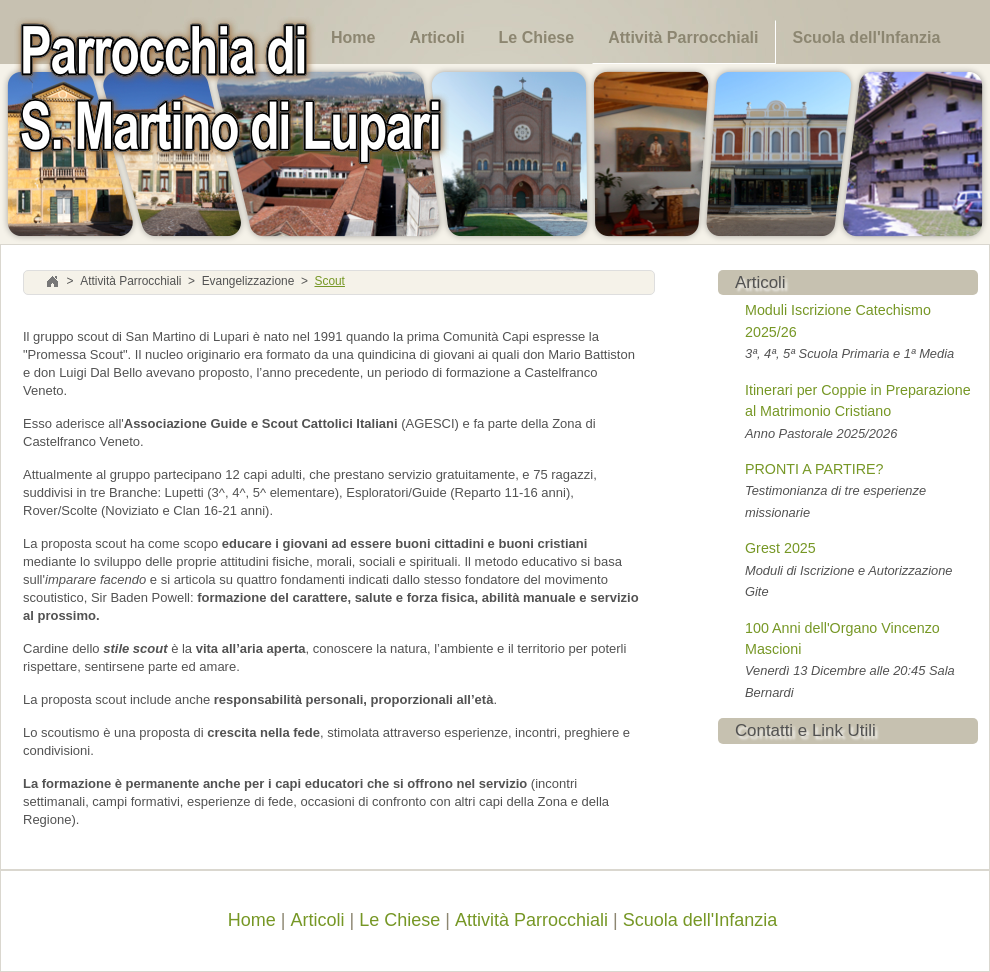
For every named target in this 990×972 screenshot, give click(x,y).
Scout (329, 282)
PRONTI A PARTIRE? (814, 469)
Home (353, 37)
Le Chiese (537, 37)
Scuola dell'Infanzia (866, 37)
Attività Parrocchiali (683, 37)
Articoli (436, 37)
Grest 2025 (780, 548)
